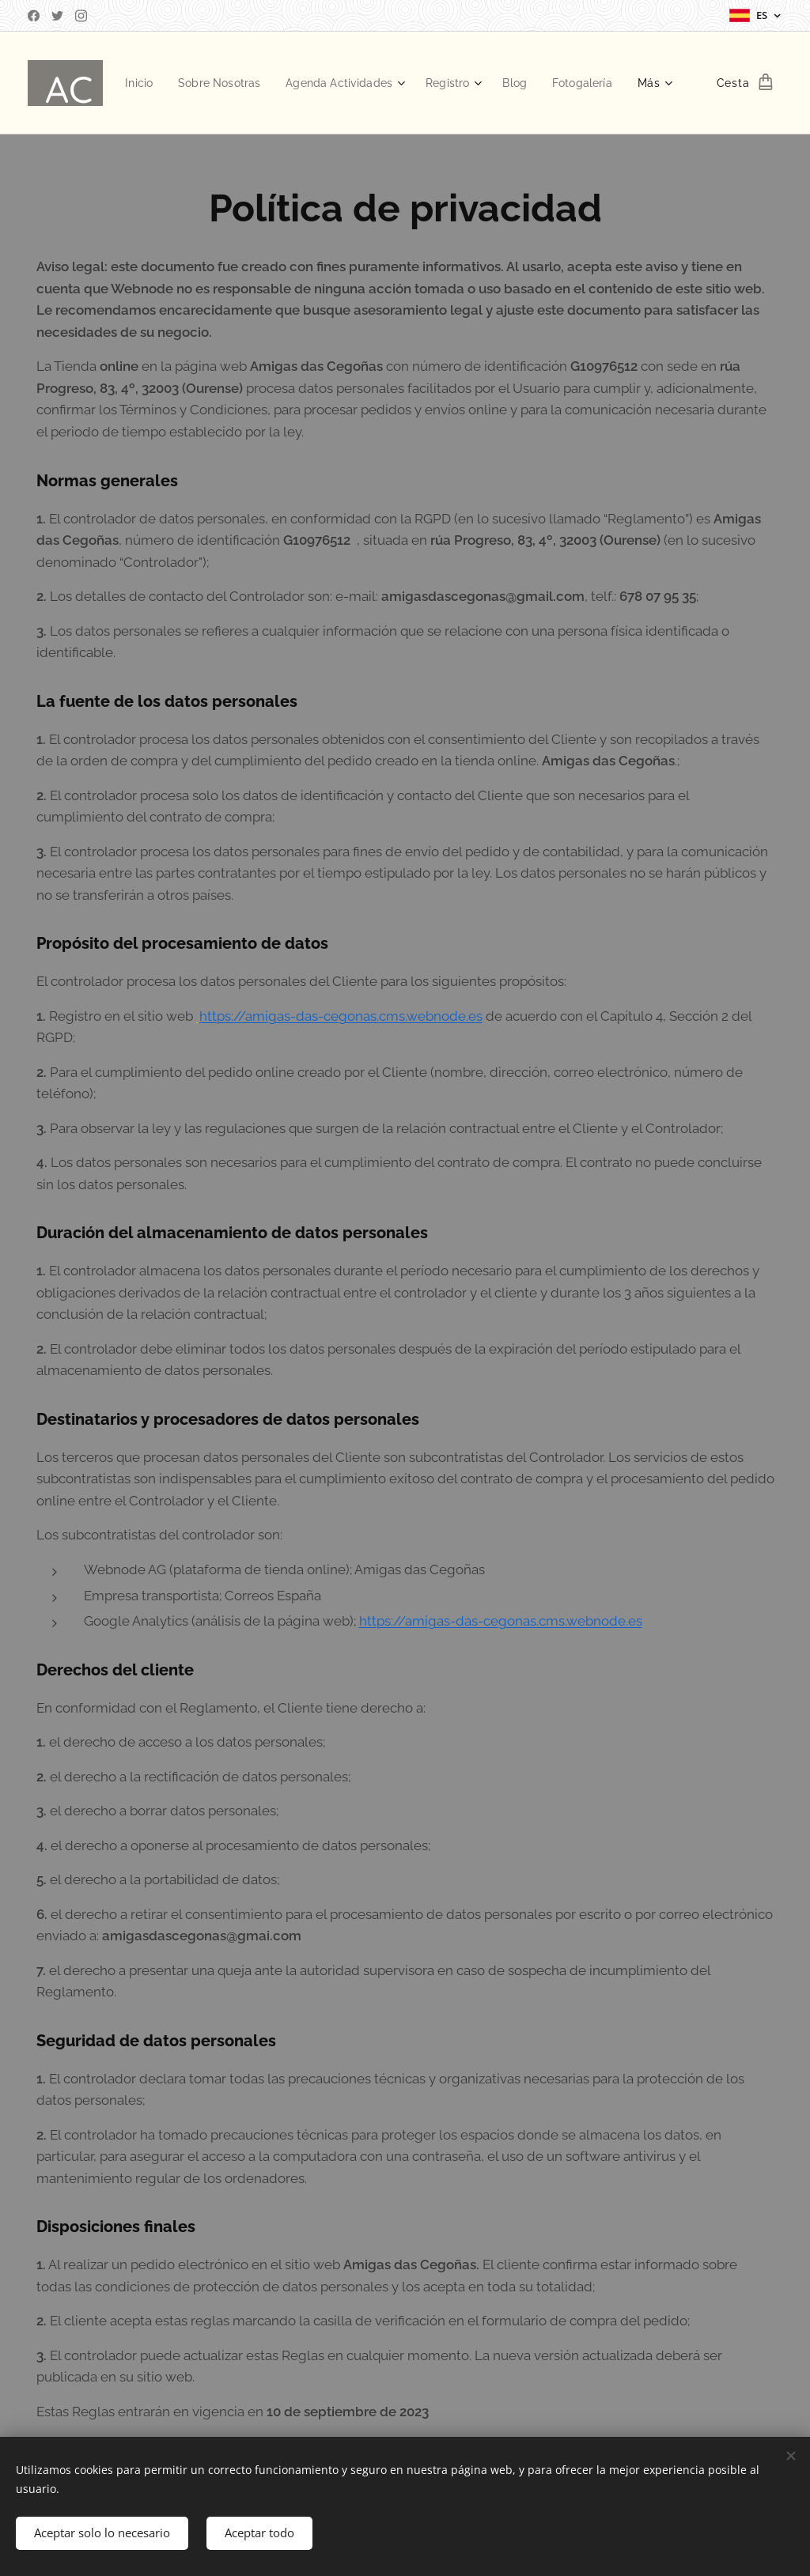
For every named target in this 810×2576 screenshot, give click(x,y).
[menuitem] (208, 83)
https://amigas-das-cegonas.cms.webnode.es (341, 1016)
